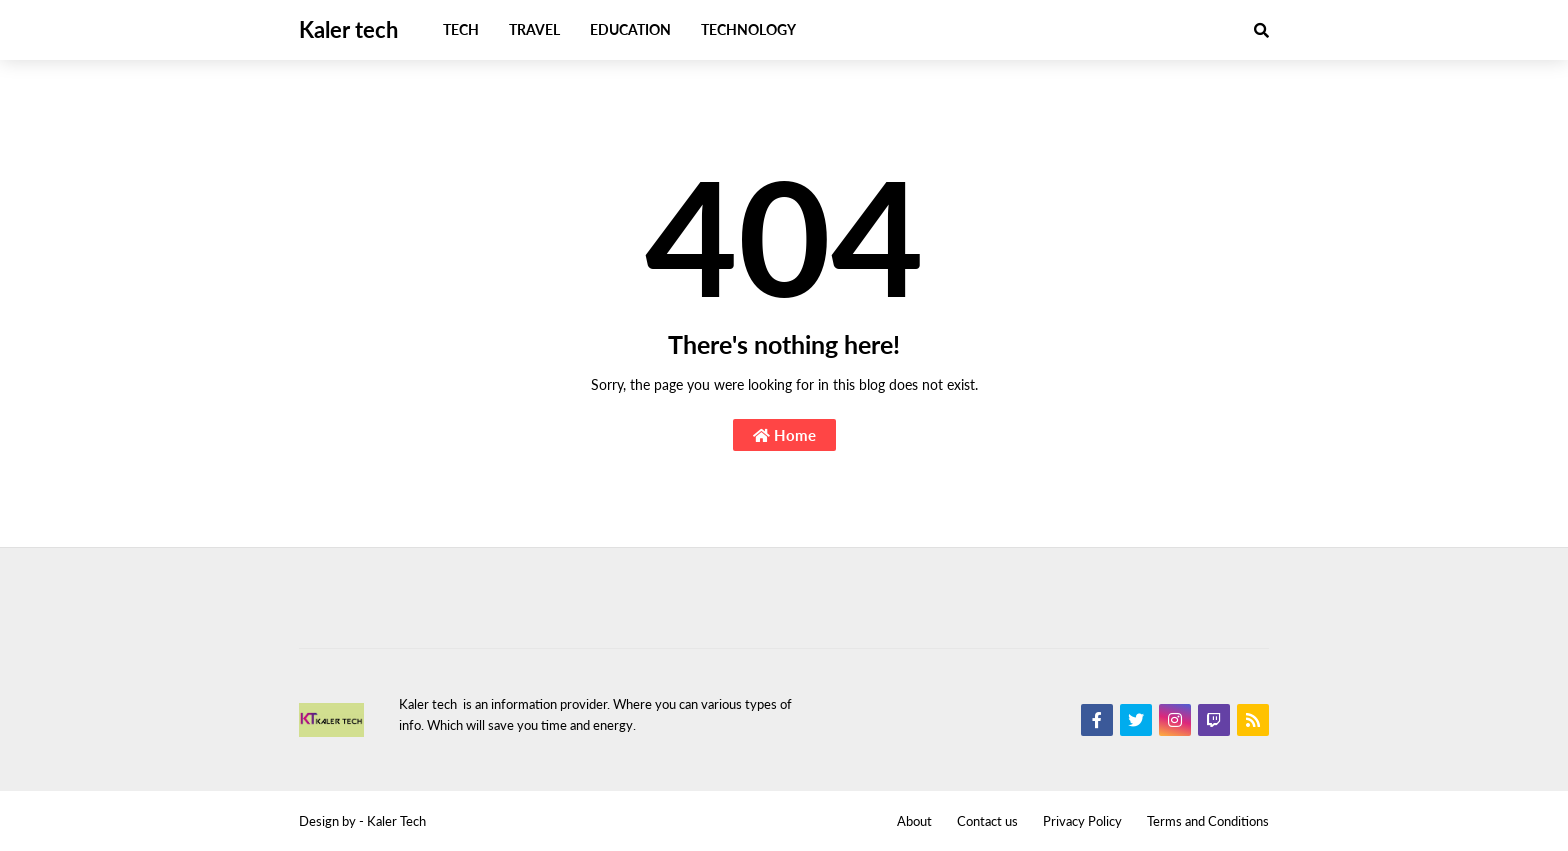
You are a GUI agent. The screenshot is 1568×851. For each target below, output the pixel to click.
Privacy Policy (1082, 821)
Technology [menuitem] (748, 29)
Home (784, 435)
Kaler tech (348, 29)
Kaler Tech (396, 821)
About (914, 821)
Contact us (987, 821)
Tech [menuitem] (461, 29)
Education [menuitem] (630, 29)
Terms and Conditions (1208, 821)
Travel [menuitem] (534, 29)
